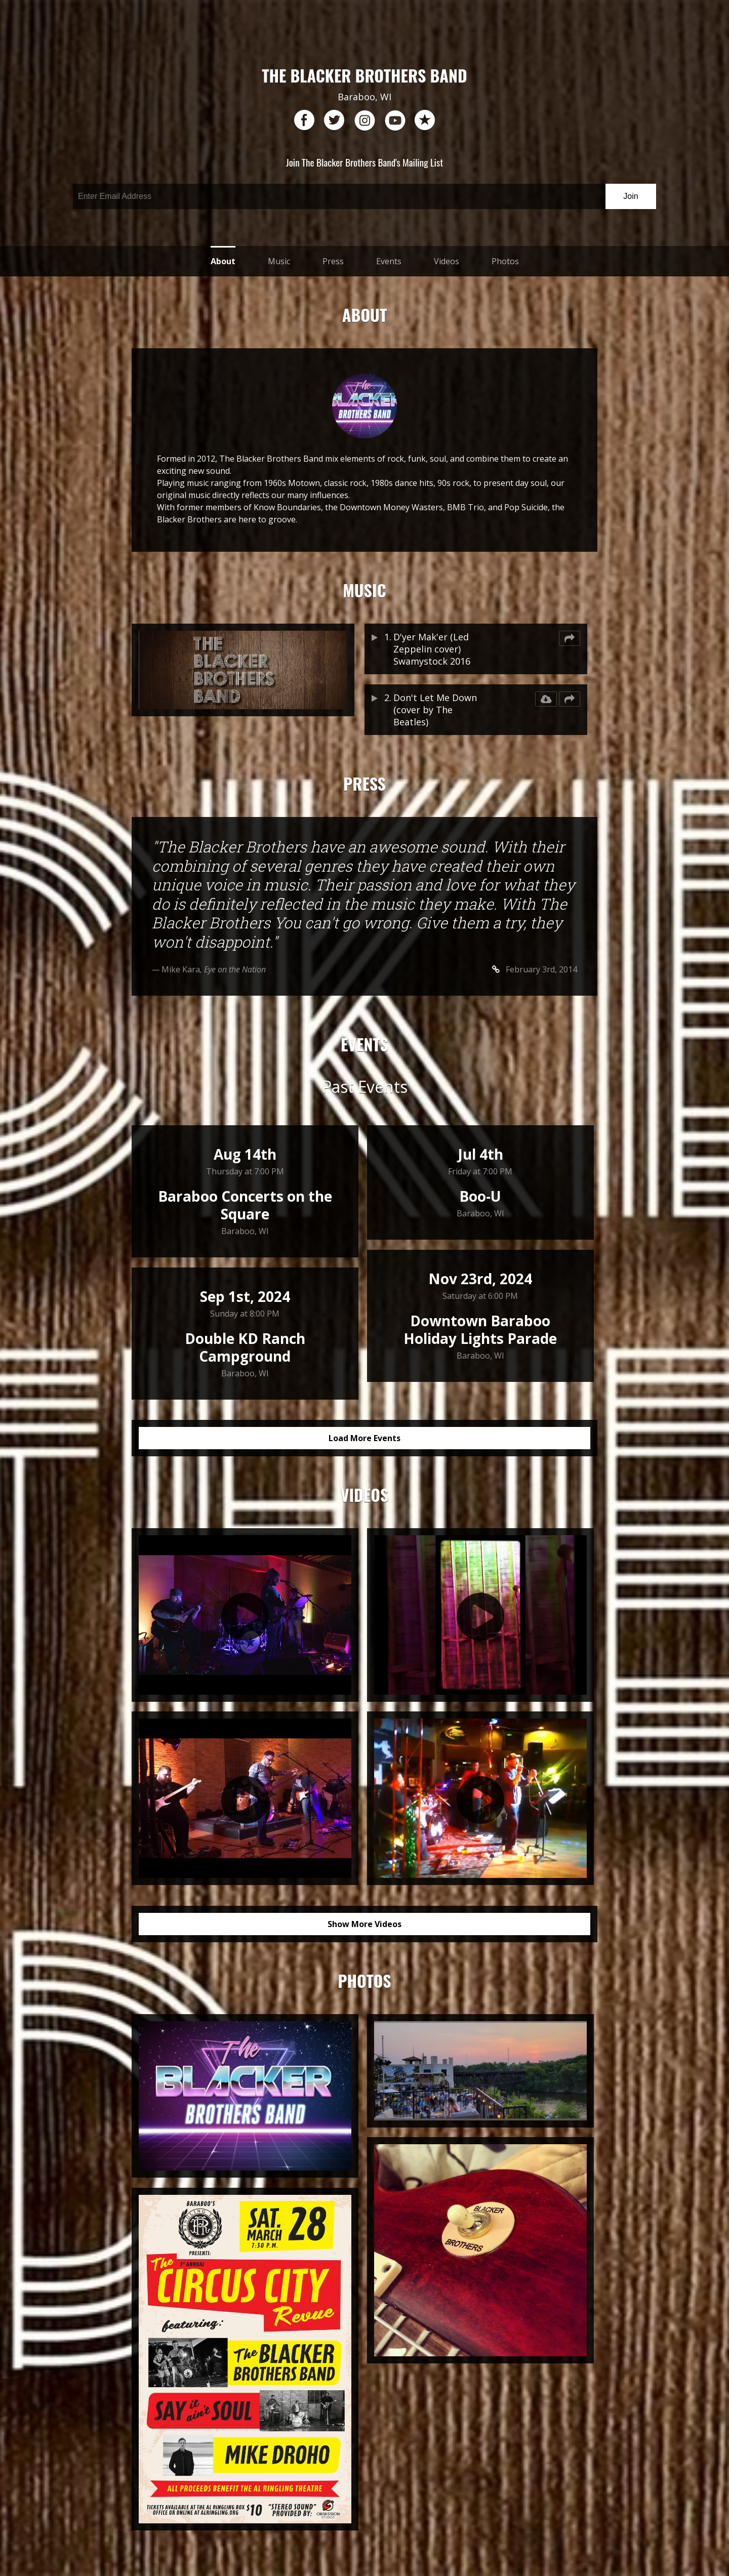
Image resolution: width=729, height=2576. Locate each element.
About (223, 261)
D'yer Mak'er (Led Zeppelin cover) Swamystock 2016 (431, 649)
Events (388, 261)
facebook (304, 120)
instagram (364, 120)
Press (333, 261)
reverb (424, 120)
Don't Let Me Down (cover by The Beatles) (435, 709)
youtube (395, 120)
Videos (446, 261)
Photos (505, 261)
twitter (334, 120)
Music (279, 261)
